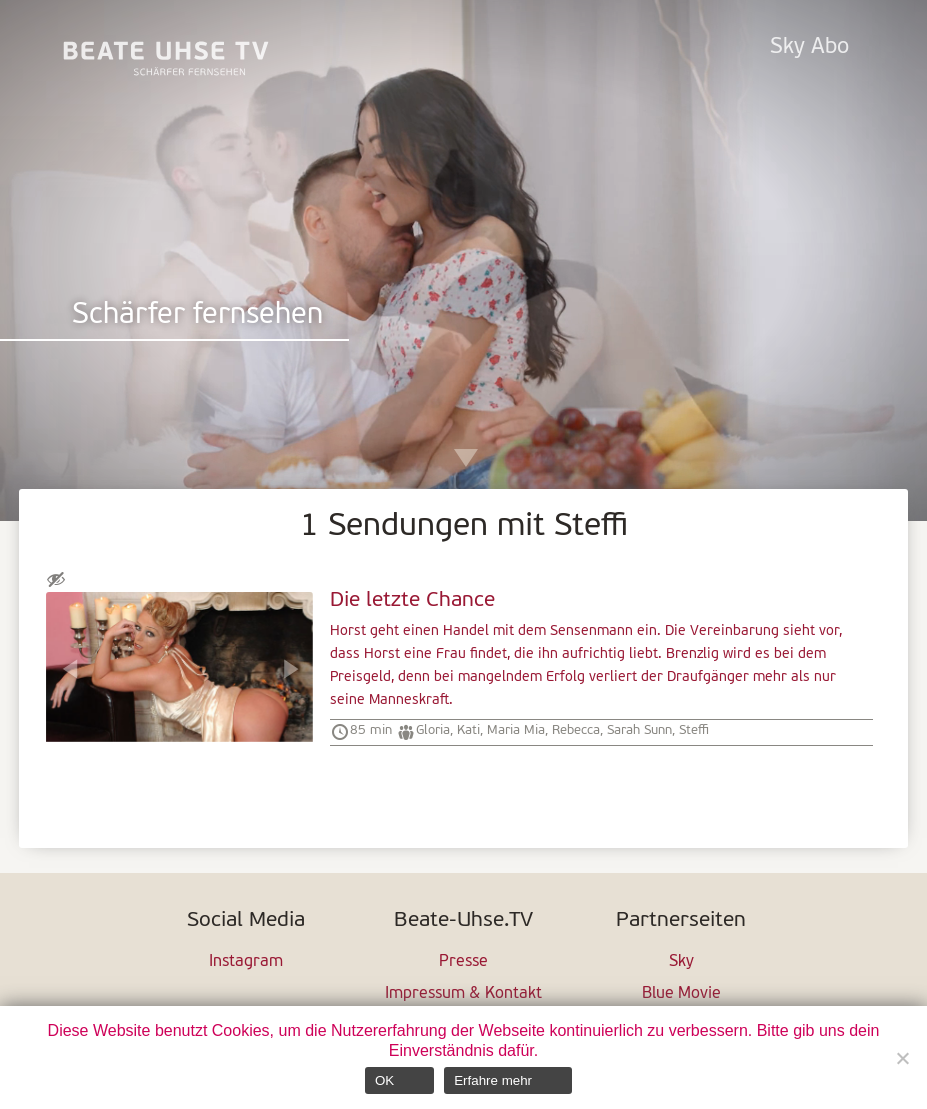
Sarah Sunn (639, 730)
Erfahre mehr (493, 1080)
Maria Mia (516, 730)
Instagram (246, 962)
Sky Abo (809, 47)
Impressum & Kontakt (463, 994)
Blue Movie (681, 994)
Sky (681, 962)
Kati (468, 730)
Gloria (433, 730)
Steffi (694, 730)
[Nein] (902, 1058)
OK (384, 1080)
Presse (463, 962)
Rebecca (576, 730)
